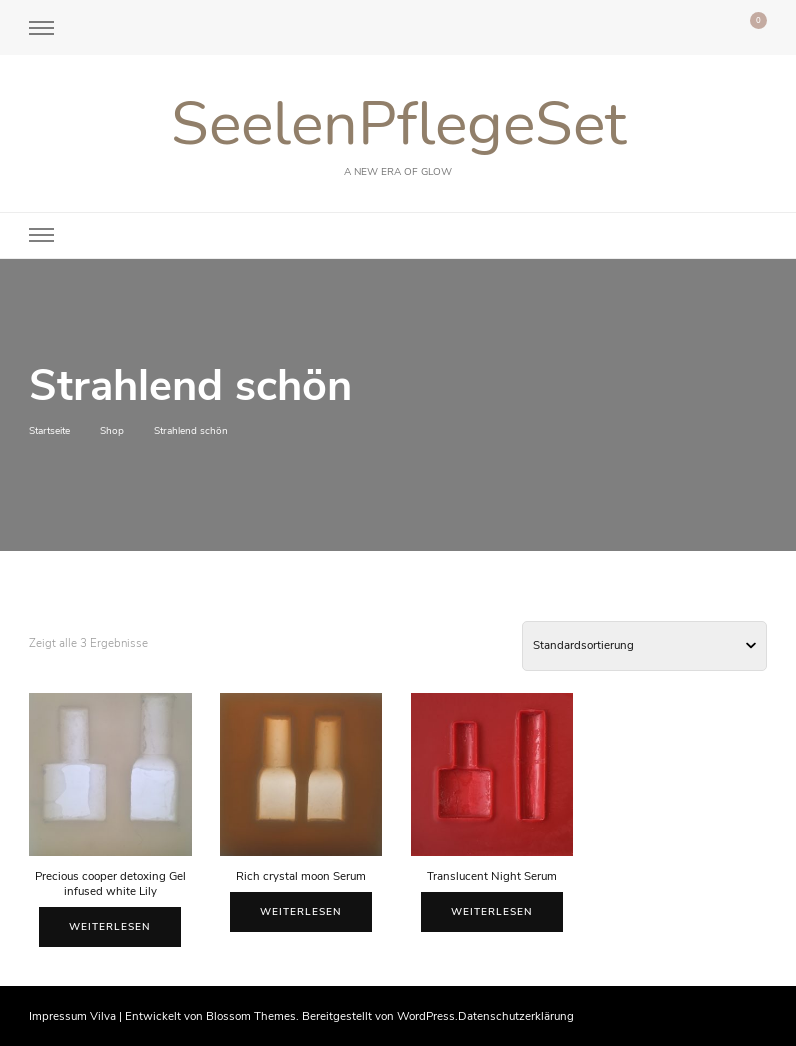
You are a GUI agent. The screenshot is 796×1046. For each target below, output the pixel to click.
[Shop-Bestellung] (644, 646)
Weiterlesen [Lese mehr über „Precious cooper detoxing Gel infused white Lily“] (110, 927)
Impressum (58, 1016)
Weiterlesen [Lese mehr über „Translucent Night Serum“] (492, 912)
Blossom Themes (251, 1016)
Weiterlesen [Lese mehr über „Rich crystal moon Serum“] (301, 912)
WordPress (426, 1016)
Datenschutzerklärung (516, 1016)
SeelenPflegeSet (398, 124)
